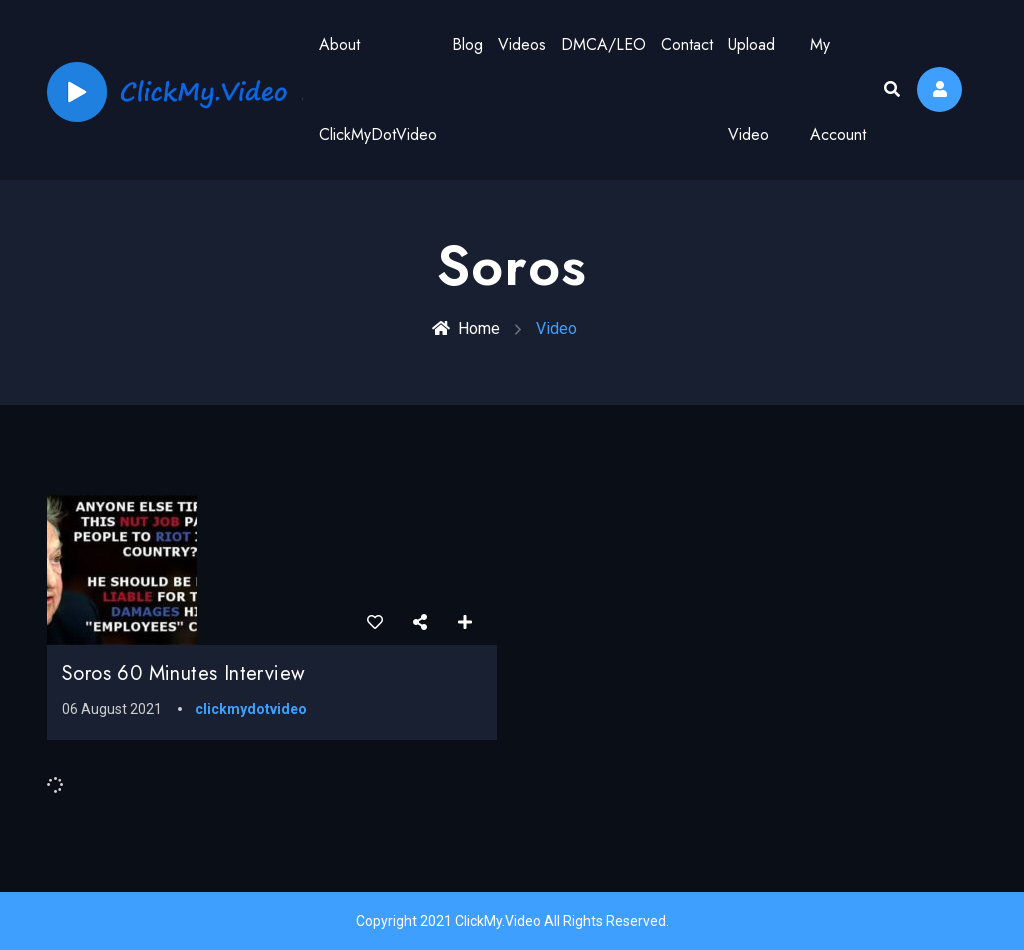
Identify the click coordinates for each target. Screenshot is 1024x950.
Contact (687, 44)
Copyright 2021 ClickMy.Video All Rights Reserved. (512, 921)
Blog (467, 44)
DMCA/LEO (603, 44)
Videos (522, 44)
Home (466, 328)
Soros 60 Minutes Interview (183, 673)
